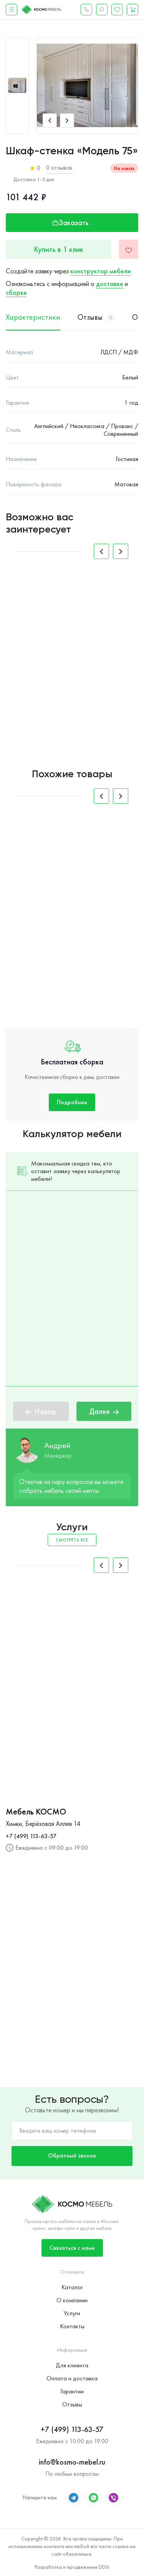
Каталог (72, 2287)
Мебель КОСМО (36, 1811)
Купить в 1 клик (58, 249)
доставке (109, 283)
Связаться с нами (72, 2248)
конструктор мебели (100, 270)
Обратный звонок (72, 2155)
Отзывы (72, 2404)
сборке (16, 292)
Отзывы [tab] (96, 317)
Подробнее (72, 1102)
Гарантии (72, 2391)
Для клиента (72, 2365)
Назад (41, 1411)
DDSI (104, 2566)
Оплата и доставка (72, 2378)
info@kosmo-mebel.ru (72, 2462)
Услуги (72, 2313)
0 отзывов (59, 167)
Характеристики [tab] (33, 317)
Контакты (72, 2326)
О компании (72, 2300)
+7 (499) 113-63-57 (31, 1836)
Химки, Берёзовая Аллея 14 (43, 1823)
